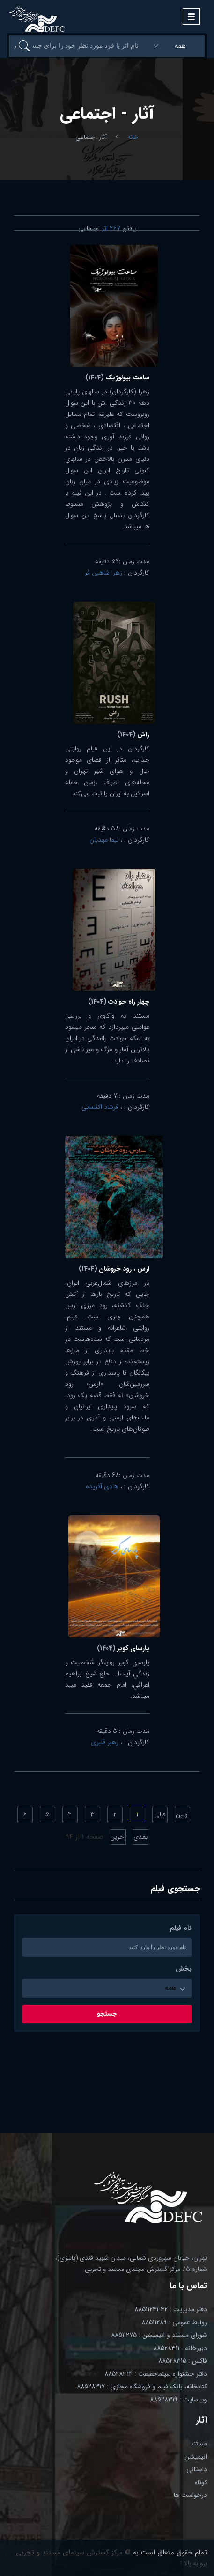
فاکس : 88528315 (182, 2361)
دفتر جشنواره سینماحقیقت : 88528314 (155, 2374)
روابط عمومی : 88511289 (174, 2322)
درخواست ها (190, 2495)
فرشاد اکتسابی (99, 1107)
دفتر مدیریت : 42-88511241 (170, 2309)
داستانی (196, 2469)
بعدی (140, 1837)
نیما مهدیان (103, 840)
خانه (133, 137)
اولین (182, 1814)
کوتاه (201, 2482)
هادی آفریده (102, 1486)
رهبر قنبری (104, 1742)
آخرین (118, 1837)
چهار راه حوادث (118, 1002)
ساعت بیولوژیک (117, 377)
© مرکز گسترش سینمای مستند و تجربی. (72, 2552)
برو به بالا (193, 2563)
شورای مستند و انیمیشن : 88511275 (159, 2335)
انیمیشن (195, 2457)
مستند (198, 2443)
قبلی (160, 1814)
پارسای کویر (123, 1648)
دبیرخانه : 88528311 (180, 2348)
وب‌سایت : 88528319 (178, 2399)
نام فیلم (181, 1928)
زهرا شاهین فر (103, 573)
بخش (184, 1969)
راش (133, 734)
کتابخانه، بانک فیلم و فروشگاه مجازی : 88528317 (142, 2386)
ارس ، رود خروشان (114, 1269)
